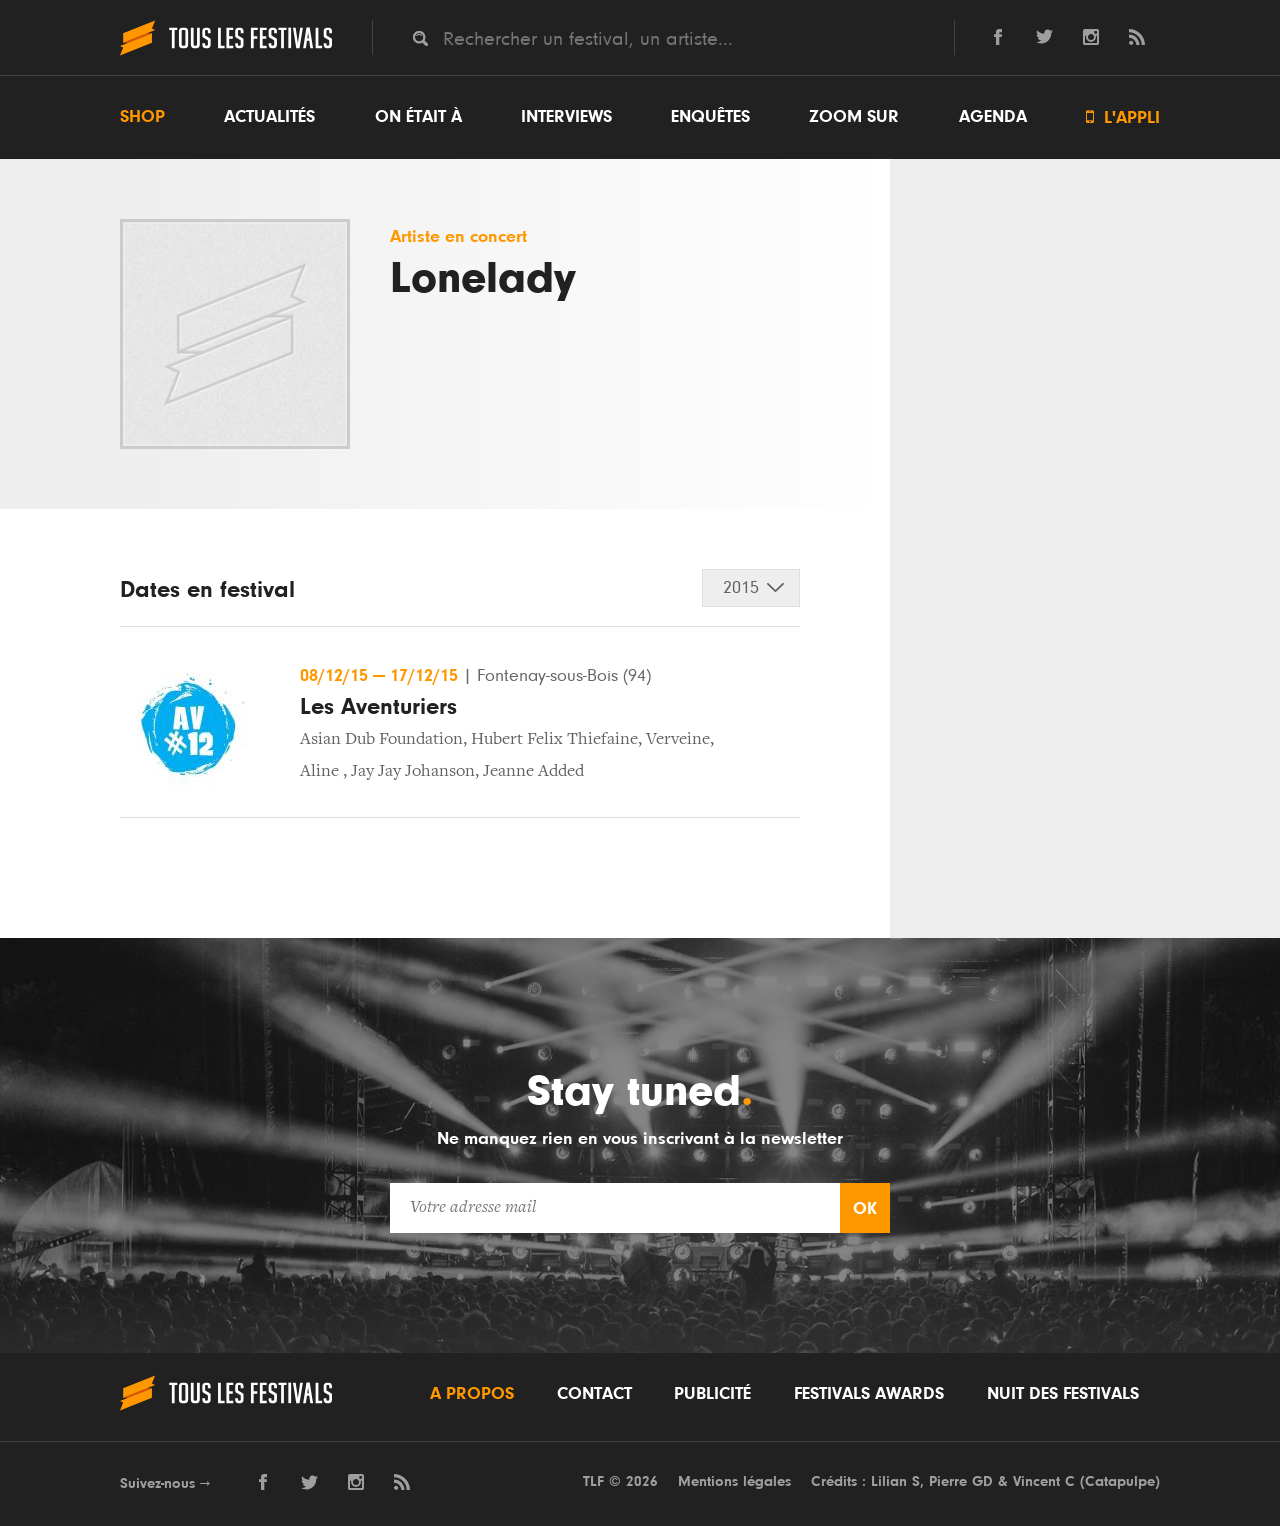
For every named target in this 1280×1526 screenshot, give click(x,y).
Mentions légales (734, 1481)
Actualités (269, 117)
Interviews (566, 117)
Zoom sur (854, 117)
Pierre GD (961, 1481)
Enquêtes (710, 117)
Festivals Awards (869, 1394)
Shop (142, 117)
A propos (472, 1394)
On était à (418, 117)
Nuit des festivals (1063, 1394)
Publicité (712, 1394)
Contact (594, 1394)
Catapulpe (1120, 1481)
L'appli (1123, 117)
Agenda (993, 117)
